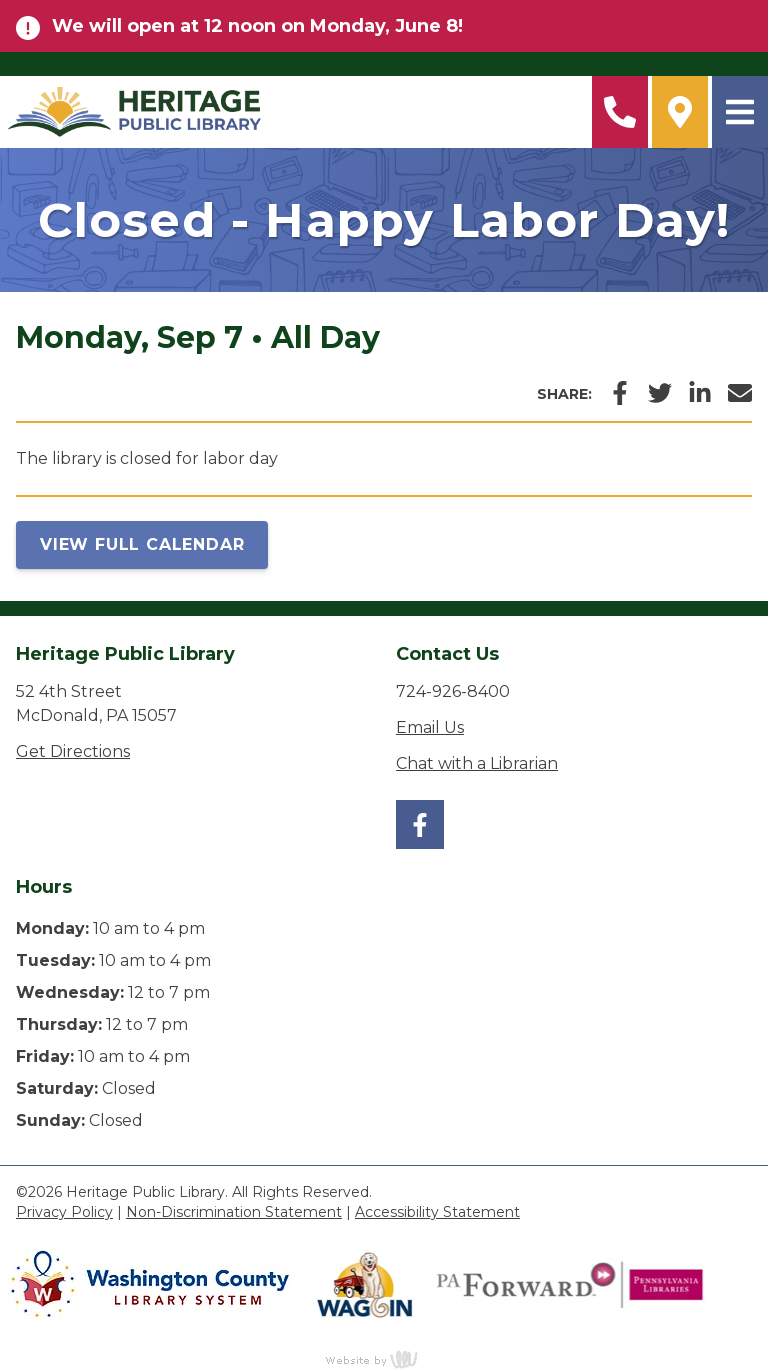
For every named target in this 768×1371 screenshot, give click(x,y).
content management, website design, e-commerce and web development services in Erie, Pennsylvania (384, 1359)
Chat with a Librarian (477, 763)
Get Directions (73, 751)
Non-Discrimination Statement (234, 1212)
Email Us (430, 727)
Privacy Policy (64, 1212)
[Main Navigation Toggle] (740, 112)
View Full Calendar (142, 544)
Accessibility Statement (437, 1212)
